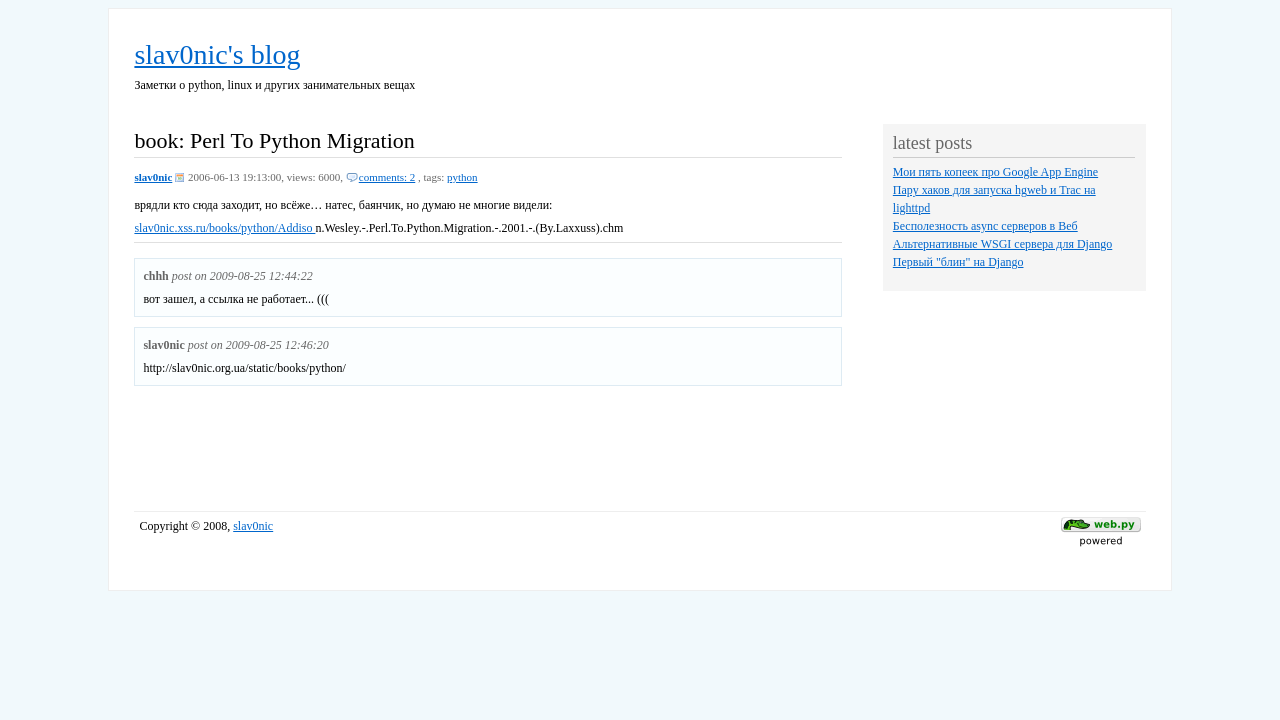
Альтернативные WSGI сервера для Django (1002, 244)
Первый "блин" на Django (958, 262)
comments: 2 (387, 177)
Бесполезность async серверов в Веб (985, 226)
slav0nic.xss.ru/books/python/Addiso (224, 228)
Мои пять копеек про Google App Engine (995, 172)
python (462, 177)
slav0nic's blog (217, 54)
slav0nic (153, 177)
